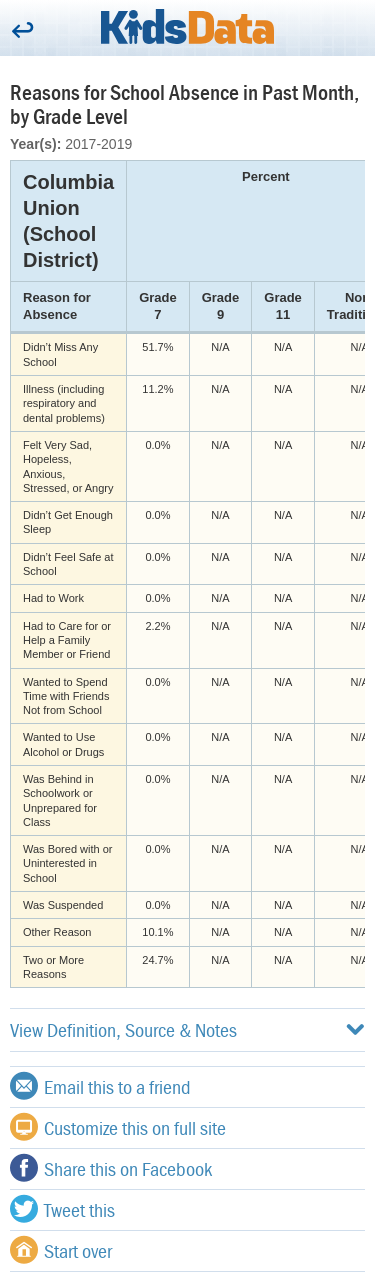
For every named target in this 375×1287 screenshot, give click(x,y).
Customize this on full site (118, 1127)
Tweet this (62, 1209)
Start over (61, 1250)
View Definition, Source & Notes (187, 1029)
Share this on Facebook (111, 1168)
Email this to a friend (100, 1086)
